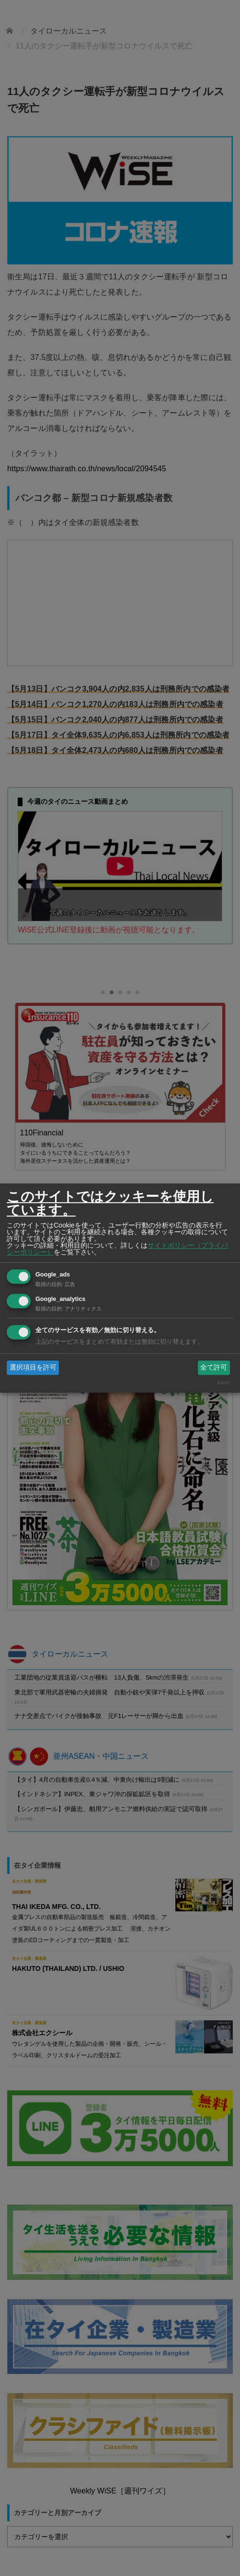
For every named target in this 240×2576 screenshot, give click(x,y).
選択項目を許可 (33, 1367)
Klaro (223, 1383)
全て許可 (213, 1367)
